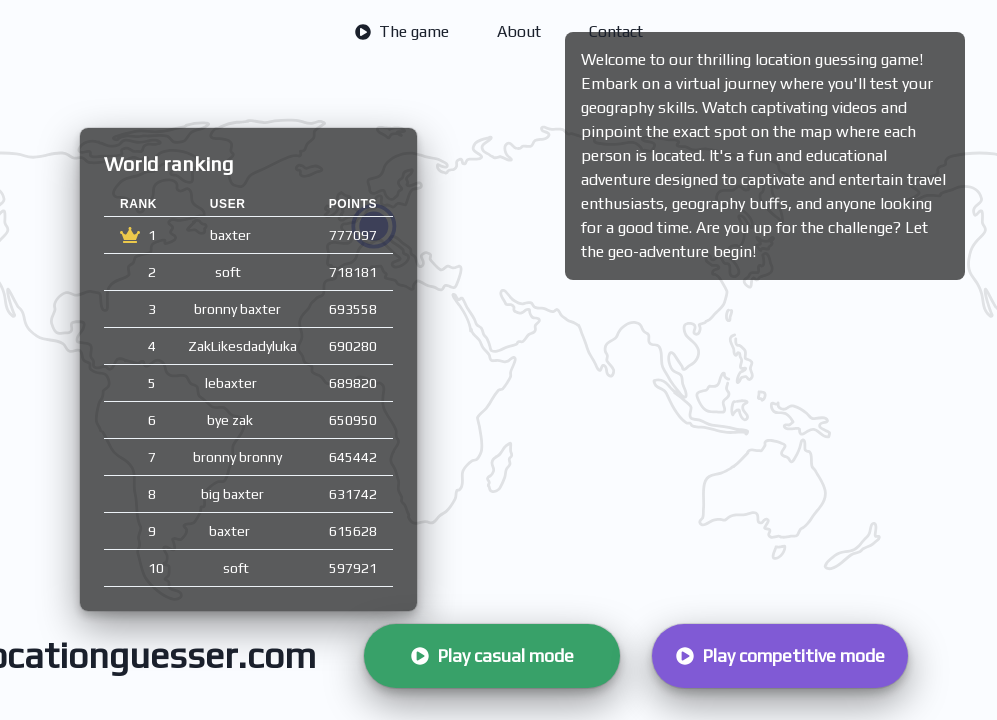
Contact (616, 31)
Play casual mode (492, 655)
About (519, 31)
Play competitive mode (780, 655)
